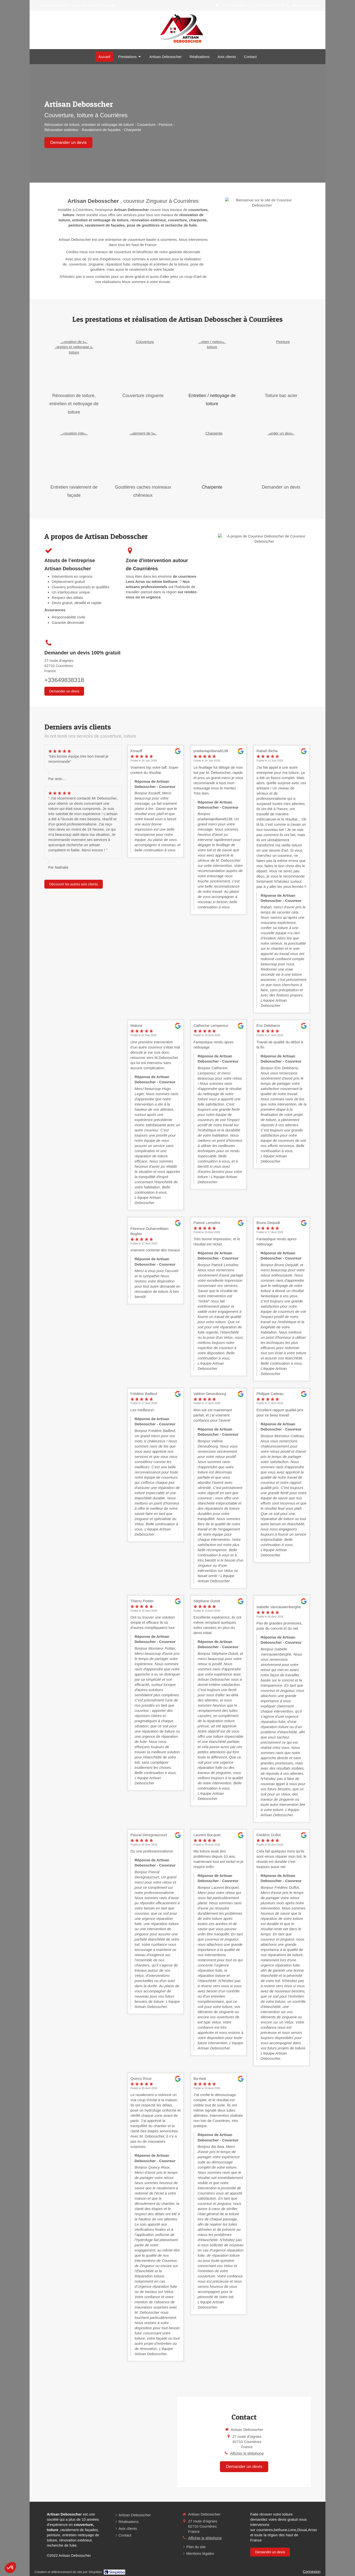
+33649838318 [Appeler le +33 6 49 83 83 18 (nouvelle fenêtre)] (64, 680)
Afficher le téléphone (306, 5)
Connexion (311, 2571)
